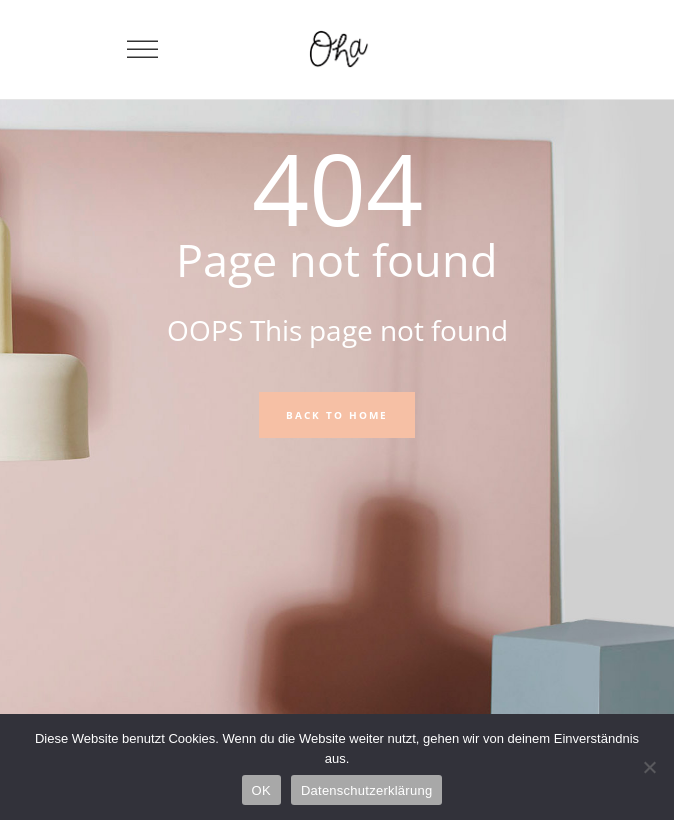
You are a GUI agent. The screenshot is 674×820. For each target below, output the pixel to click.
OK (261, 790)
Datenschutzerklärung (366, 790)
